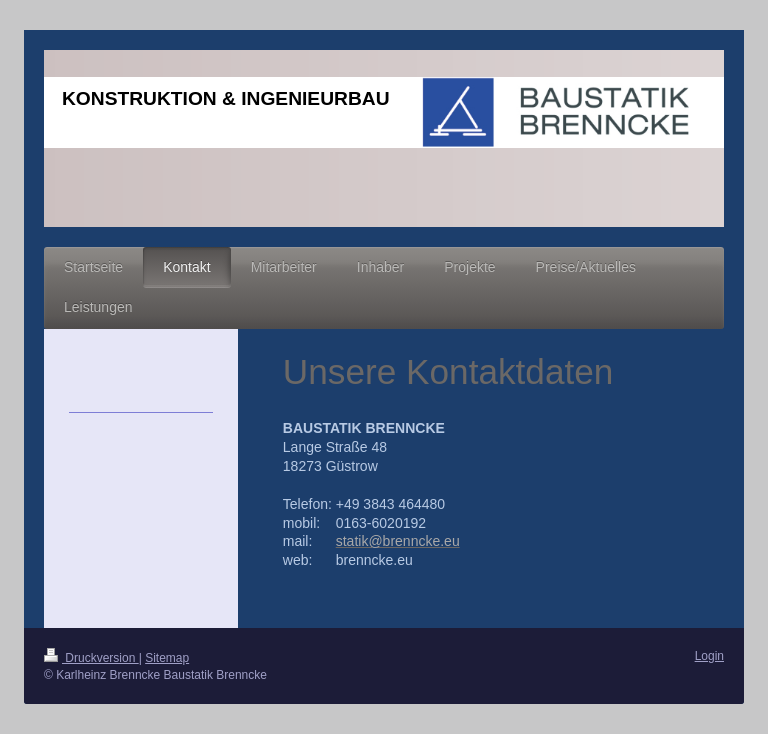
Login (709, 656)
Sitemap (167, 658)
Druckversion (91, 658)
